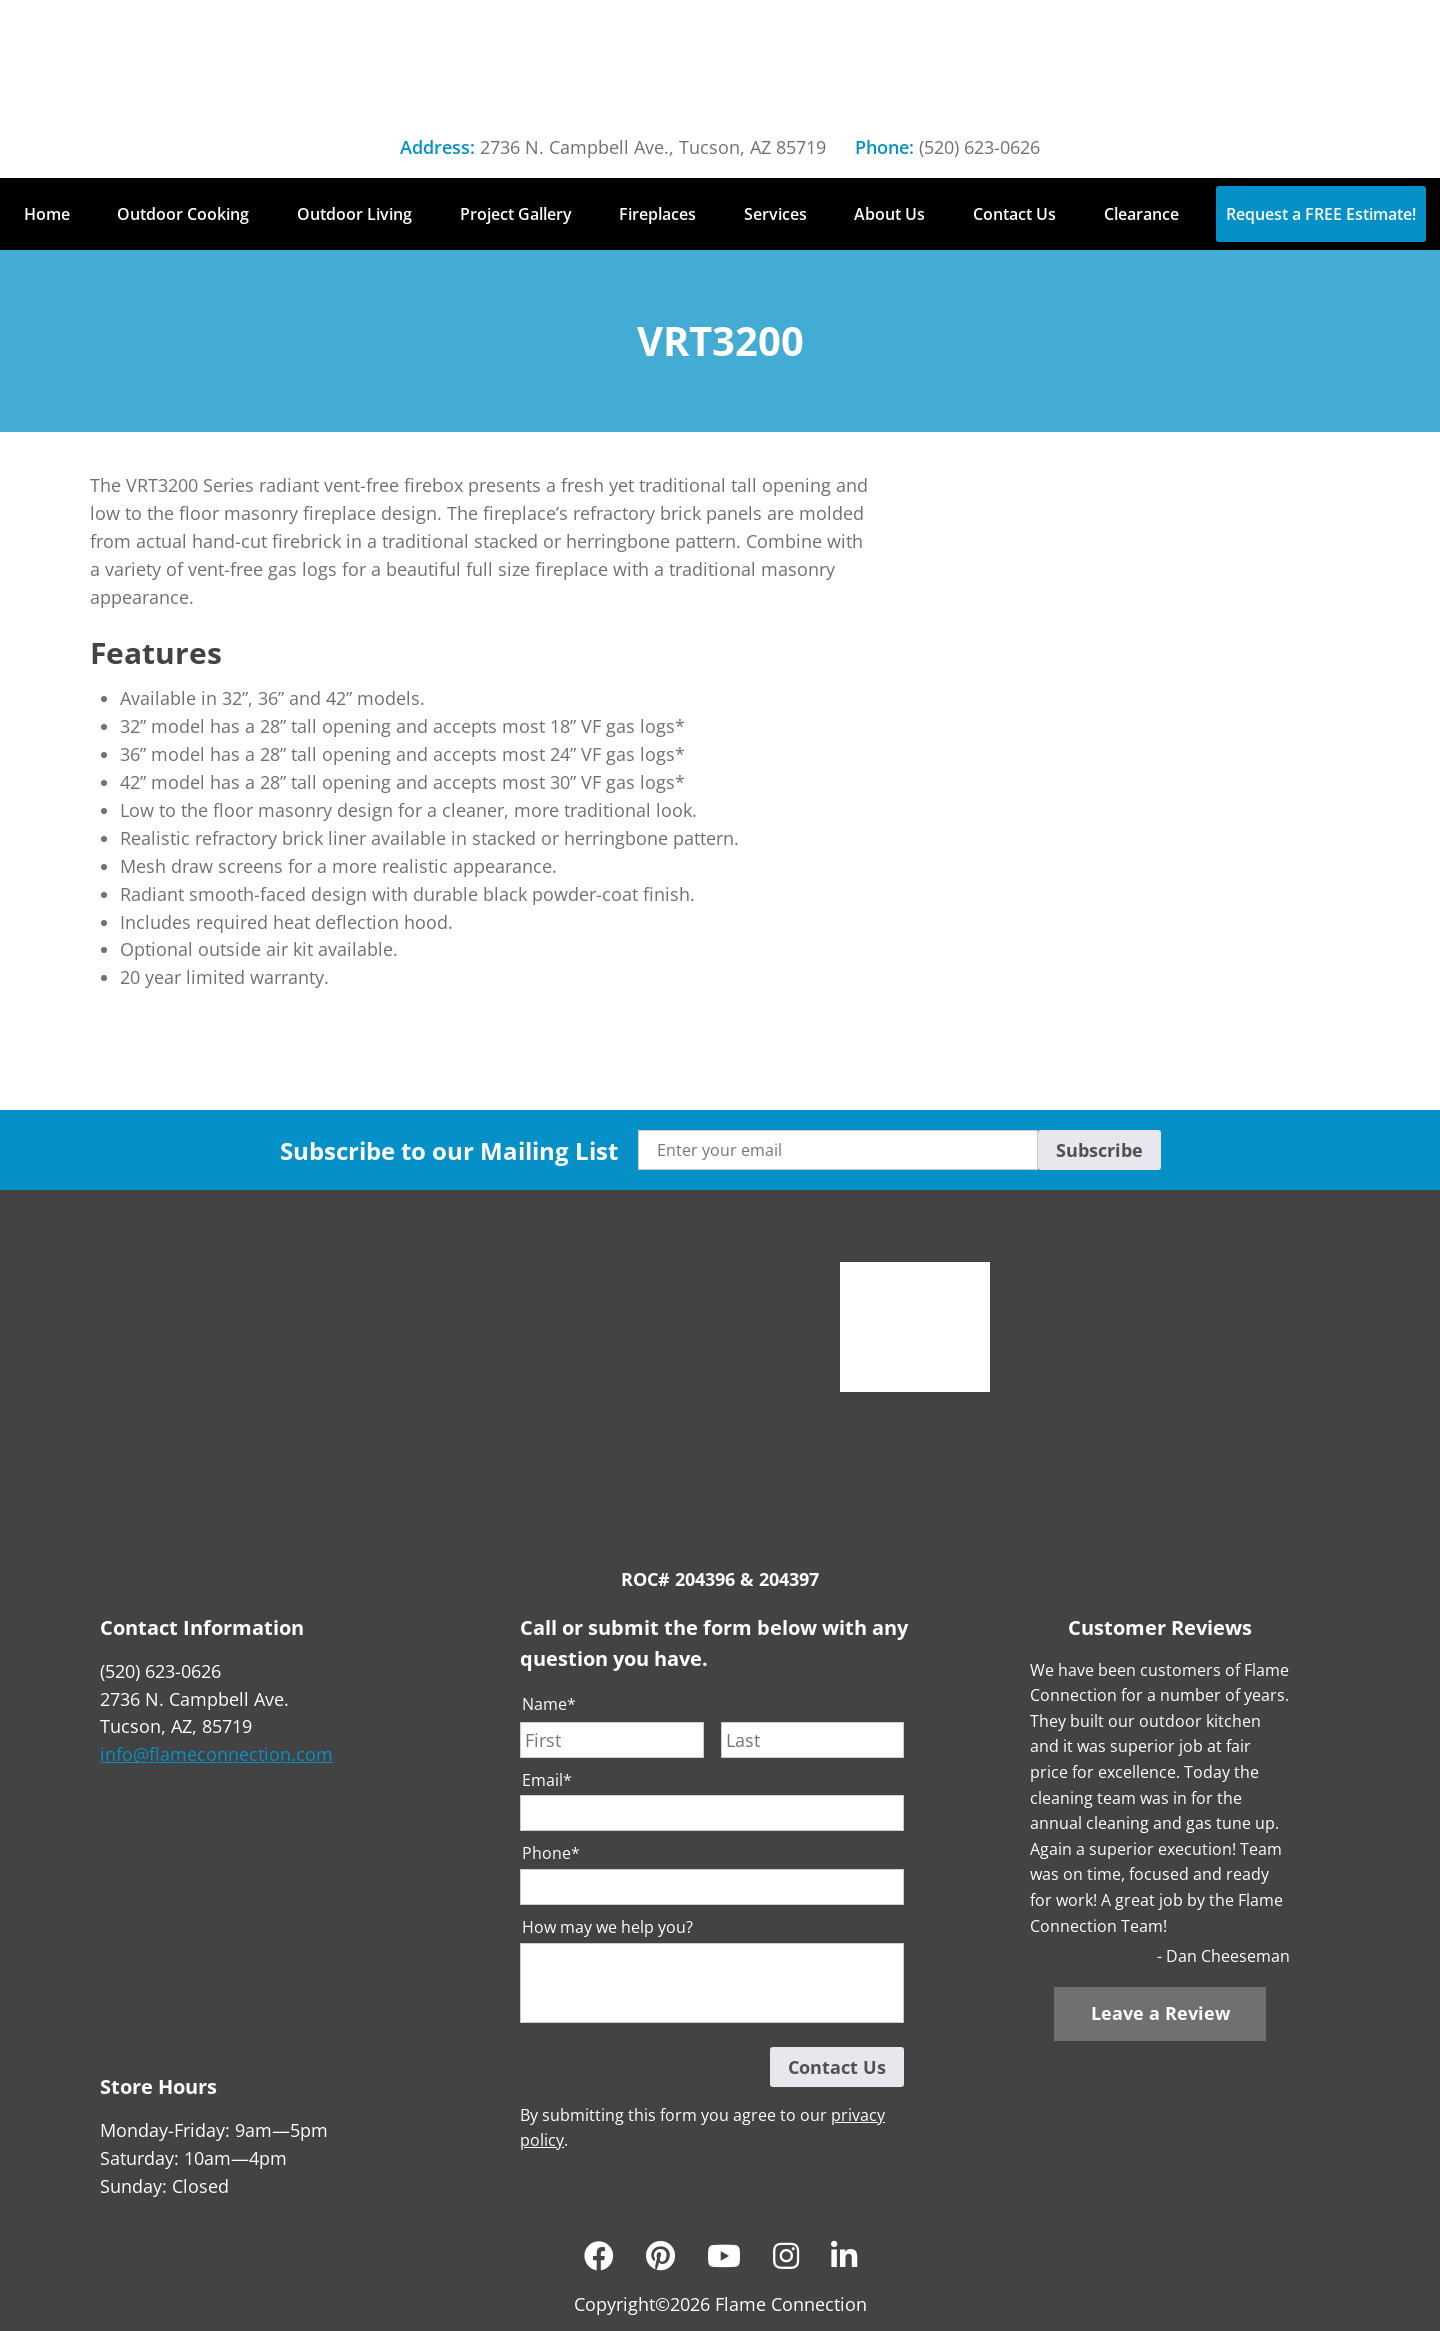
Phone (551, 1853)
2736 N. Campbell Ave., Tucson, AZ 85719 (653, 147)
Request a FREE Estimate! (1321, 214)
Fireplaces (657, 214)
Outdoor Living (354, 214)
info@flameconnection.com (216, 1754)
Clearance (1141, 214)
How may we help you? (607, 1927)
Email (547, 1780)
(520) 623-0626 (979, 147)
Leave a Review (1160, 2013)
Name (549, 1704)
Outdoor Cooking (183, 214)
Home (47, 214)
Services (775, 214)
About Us (889, 214)
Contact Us (1014, 214)
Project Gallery (516, 214)
